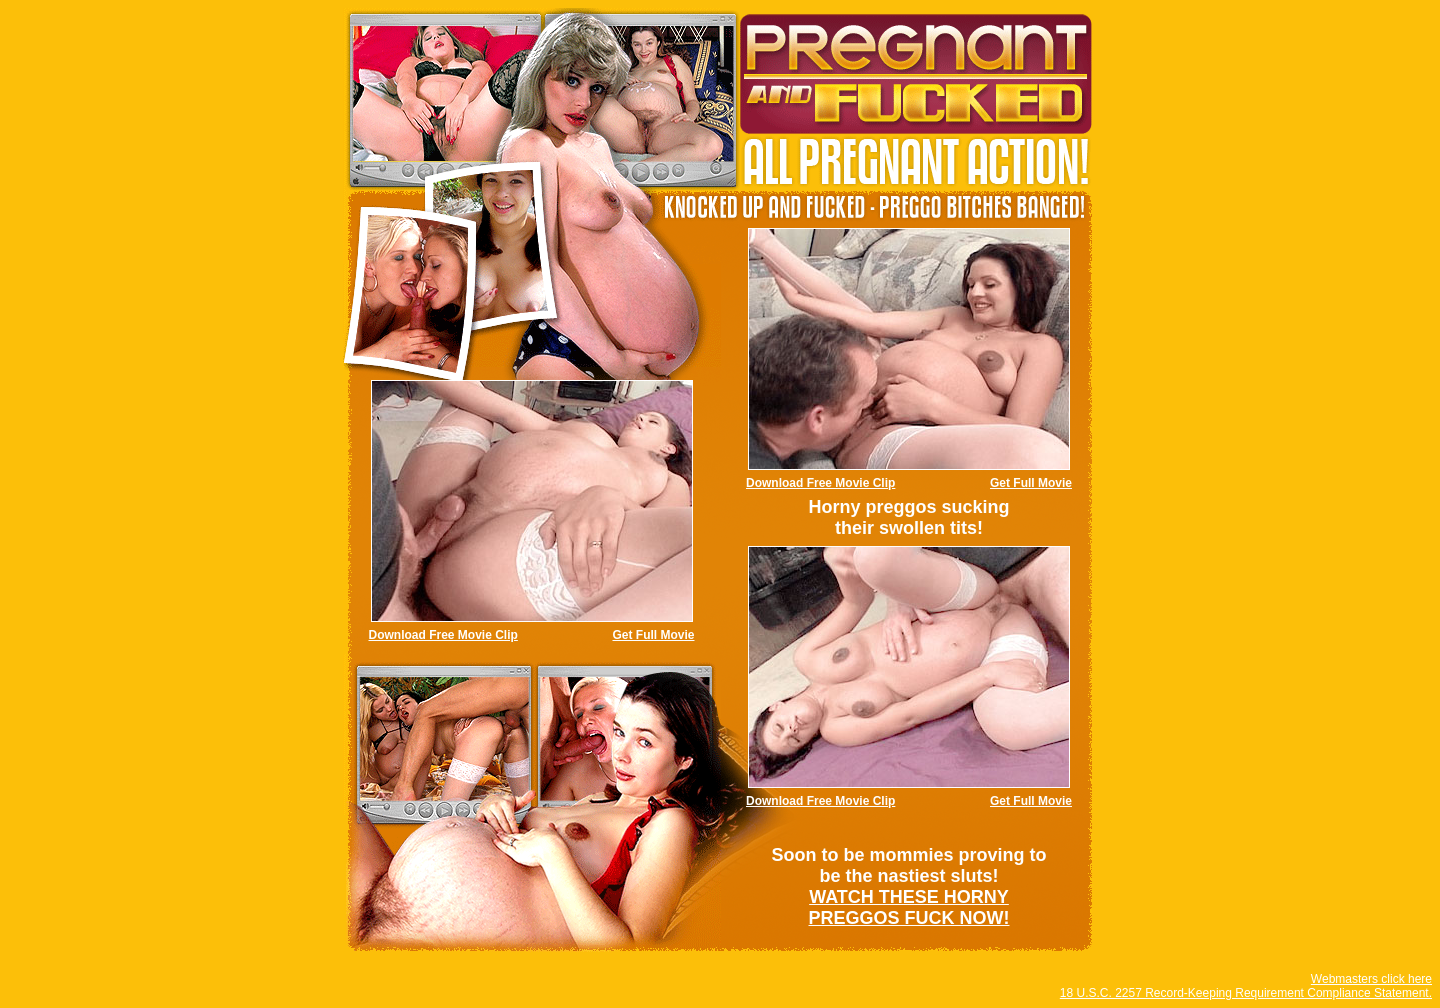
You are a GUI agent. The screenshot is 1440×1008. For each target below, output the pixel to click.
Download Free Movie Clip (820, 483)
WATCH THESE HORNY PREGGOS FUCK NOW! (909, 907)
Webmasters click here (1371, 979)
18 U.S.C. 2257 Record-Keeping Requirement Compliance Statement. (1246, 993)
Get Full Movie (1031, 483)
